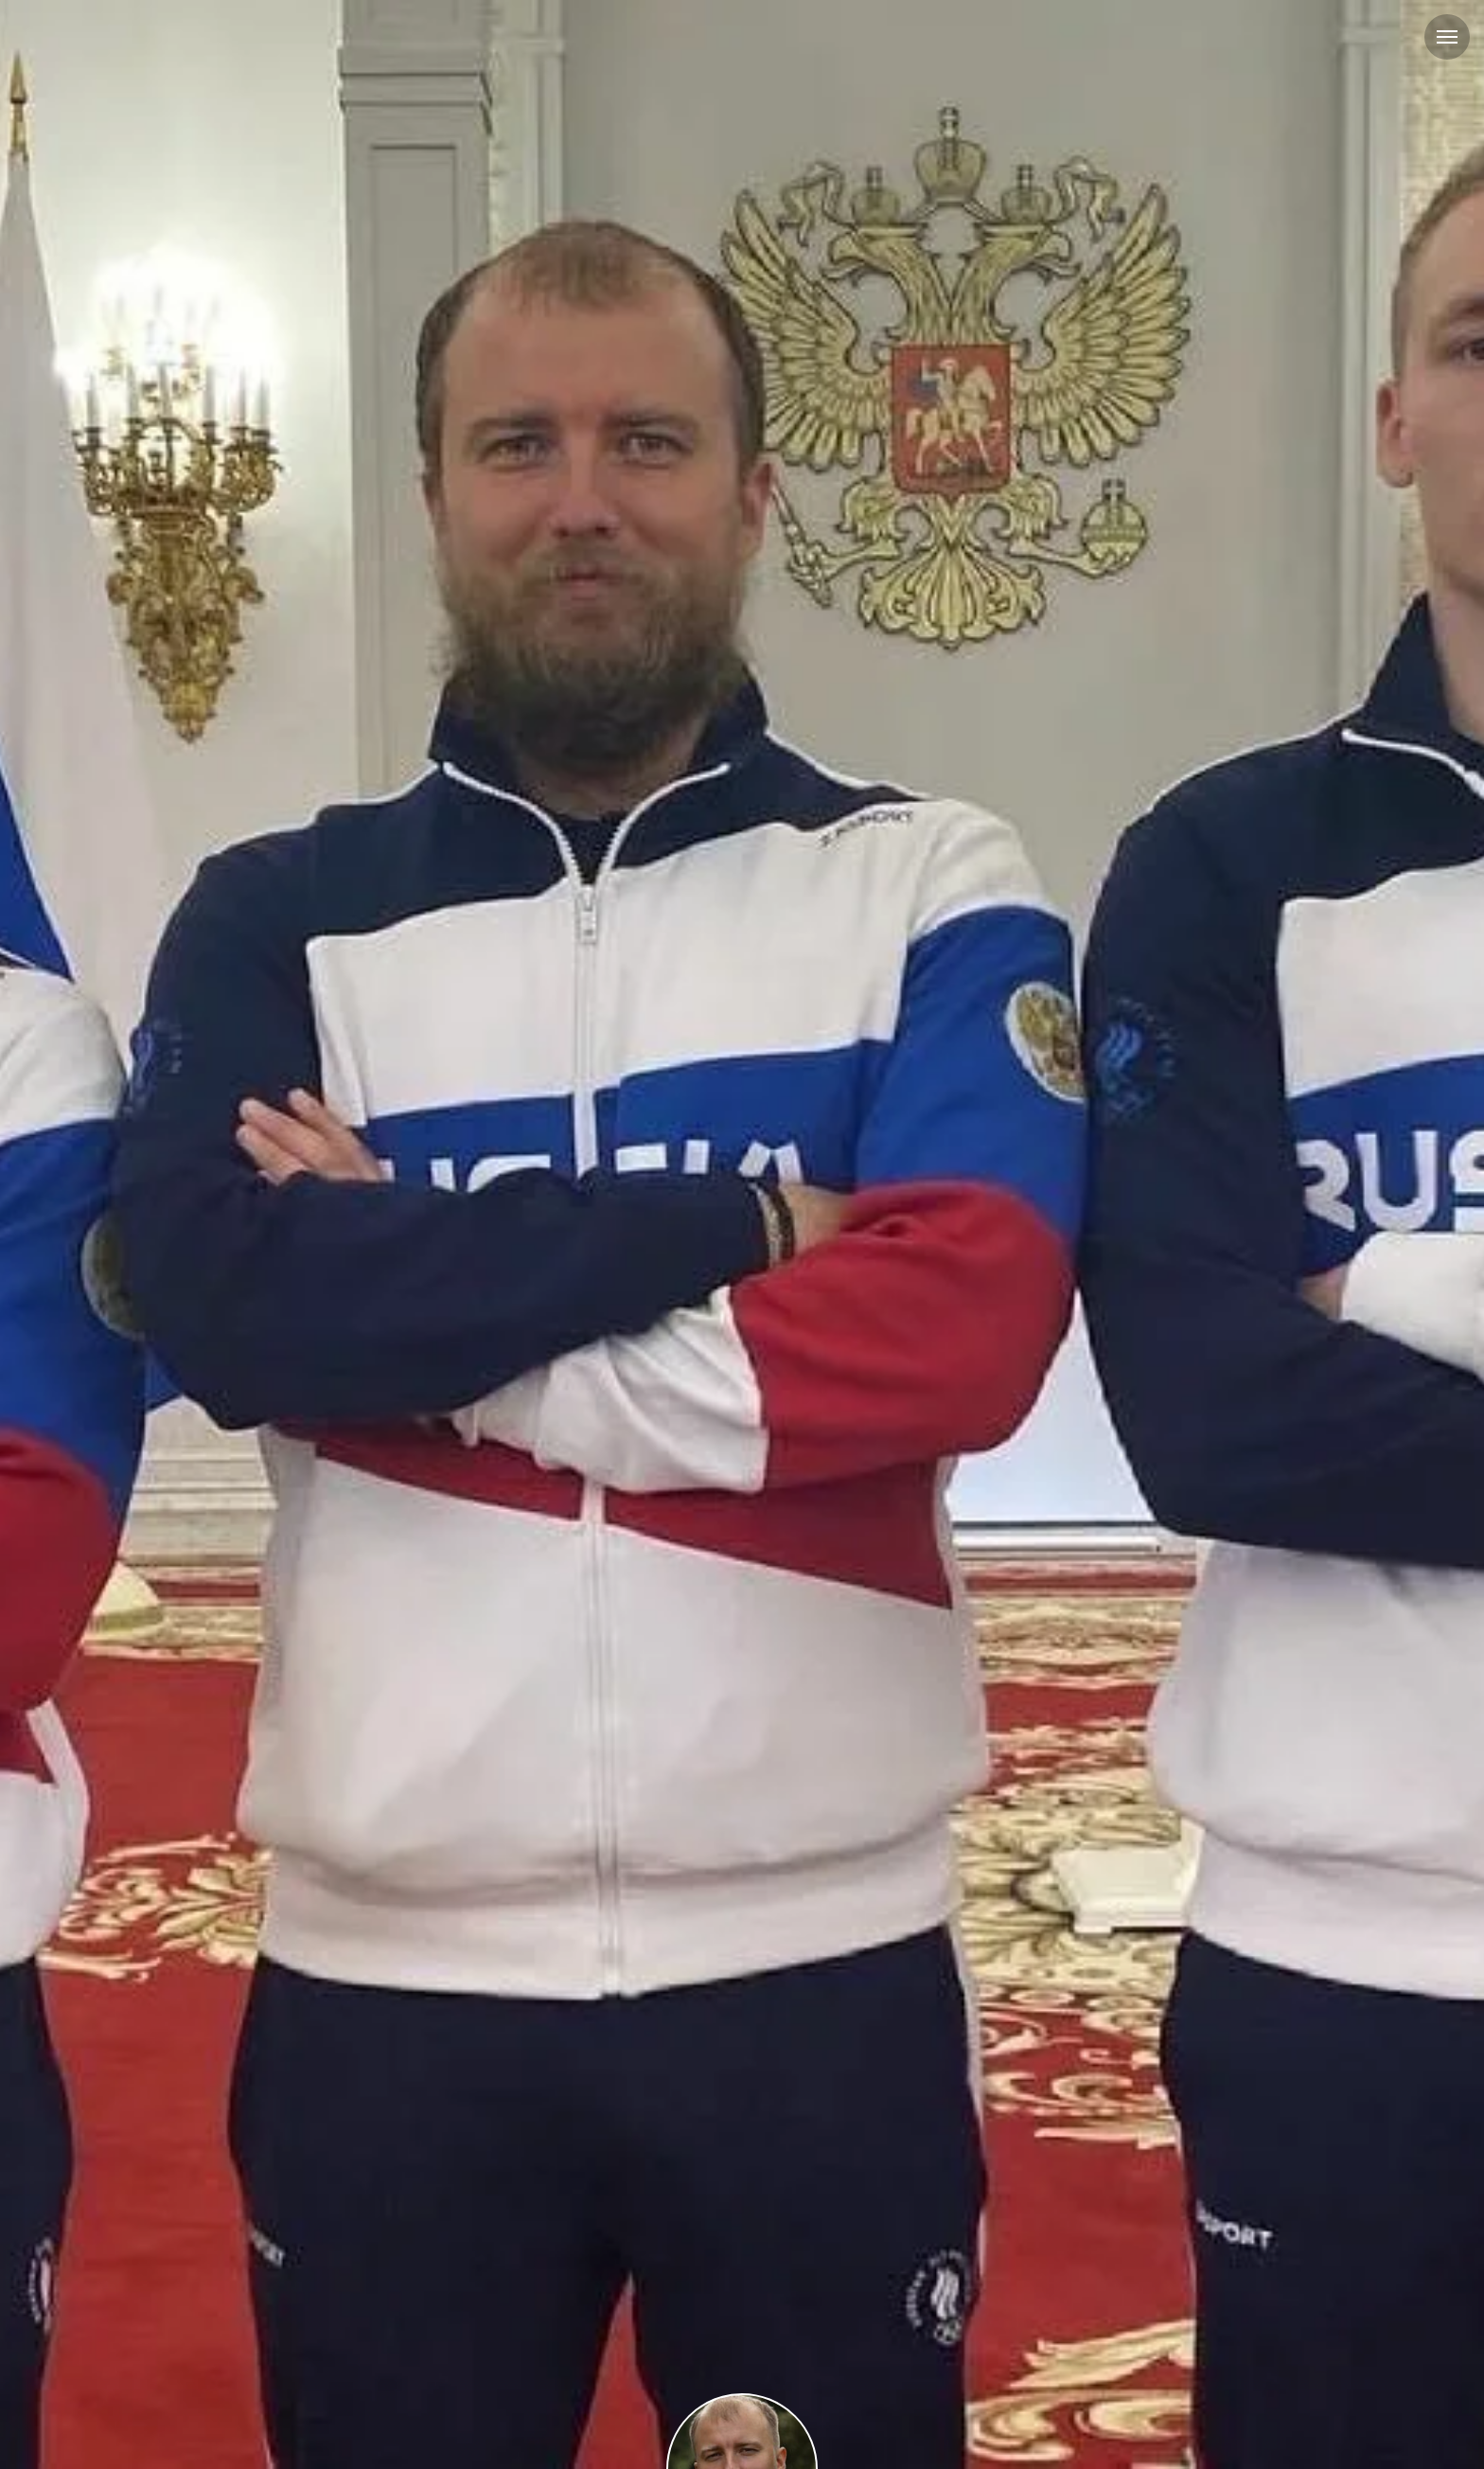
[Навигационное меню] (1447, 37)
